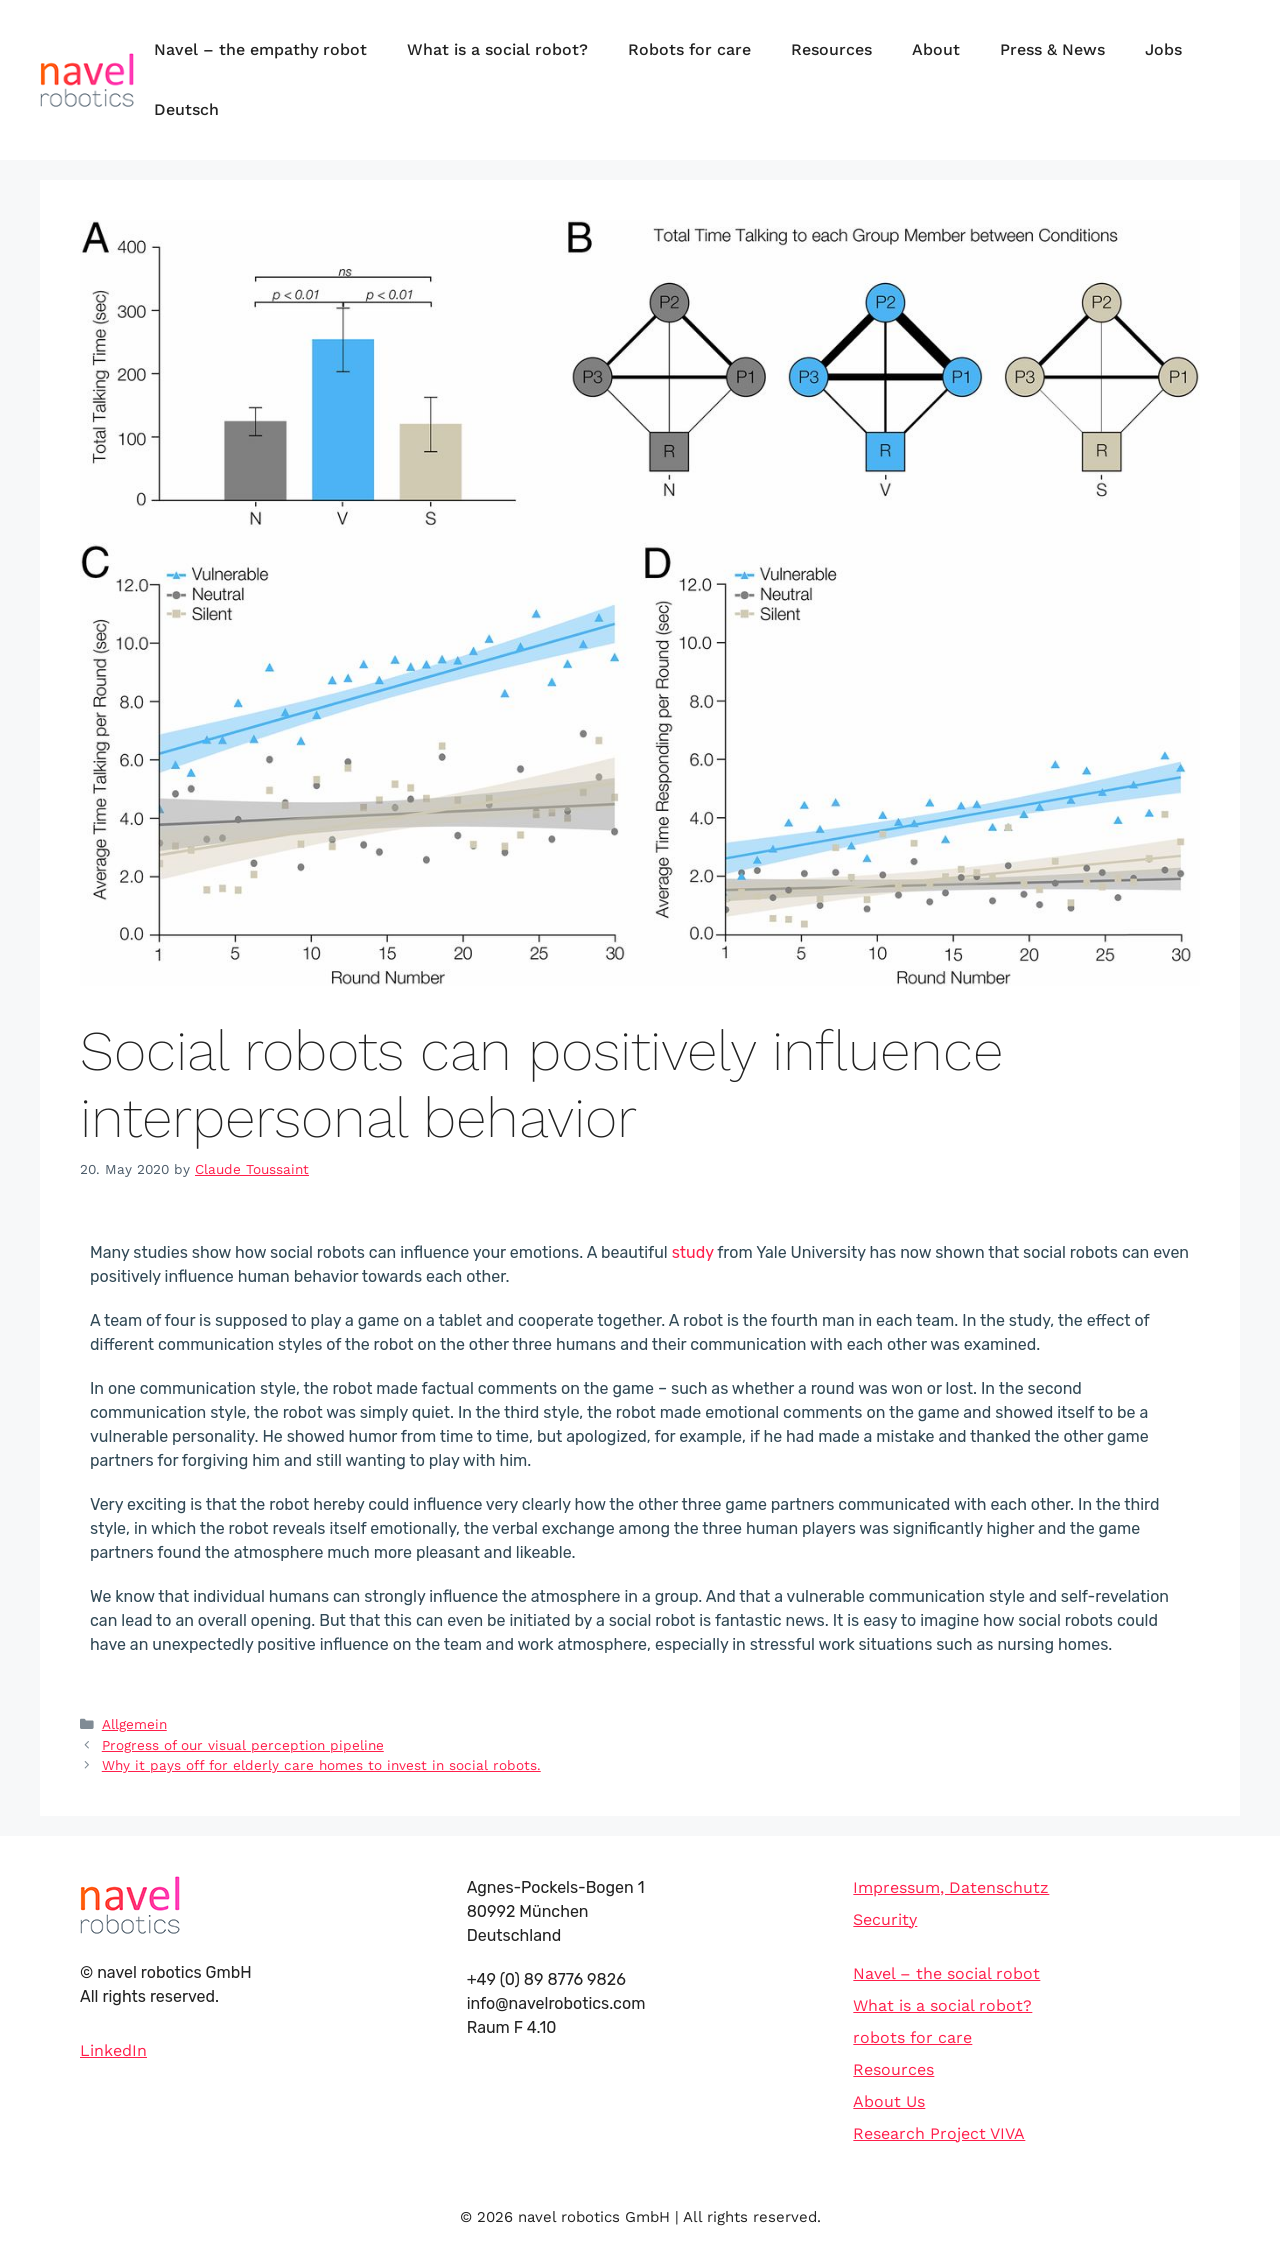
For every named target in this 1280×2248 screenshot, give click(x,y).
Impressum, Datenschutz (951, 1887)
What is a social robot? (497, 49)
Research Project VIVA (939, 2133)
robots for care (912, 2037)
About (936, 49)
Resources (831, 49)
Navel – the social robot (946, 1973)
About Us (889, 2101)
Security (885, 1919)
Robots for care (689, 49)
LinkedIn (113, 2050)
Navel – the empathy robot (260, 49)
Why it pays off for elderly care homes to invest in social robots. (321, 1765)
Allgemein (134, 1724)
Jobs (1163, 49)
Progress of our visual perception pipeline (243, 1745)
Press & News (1052, 49)
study (693, 1252)
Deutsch (186, 109)
